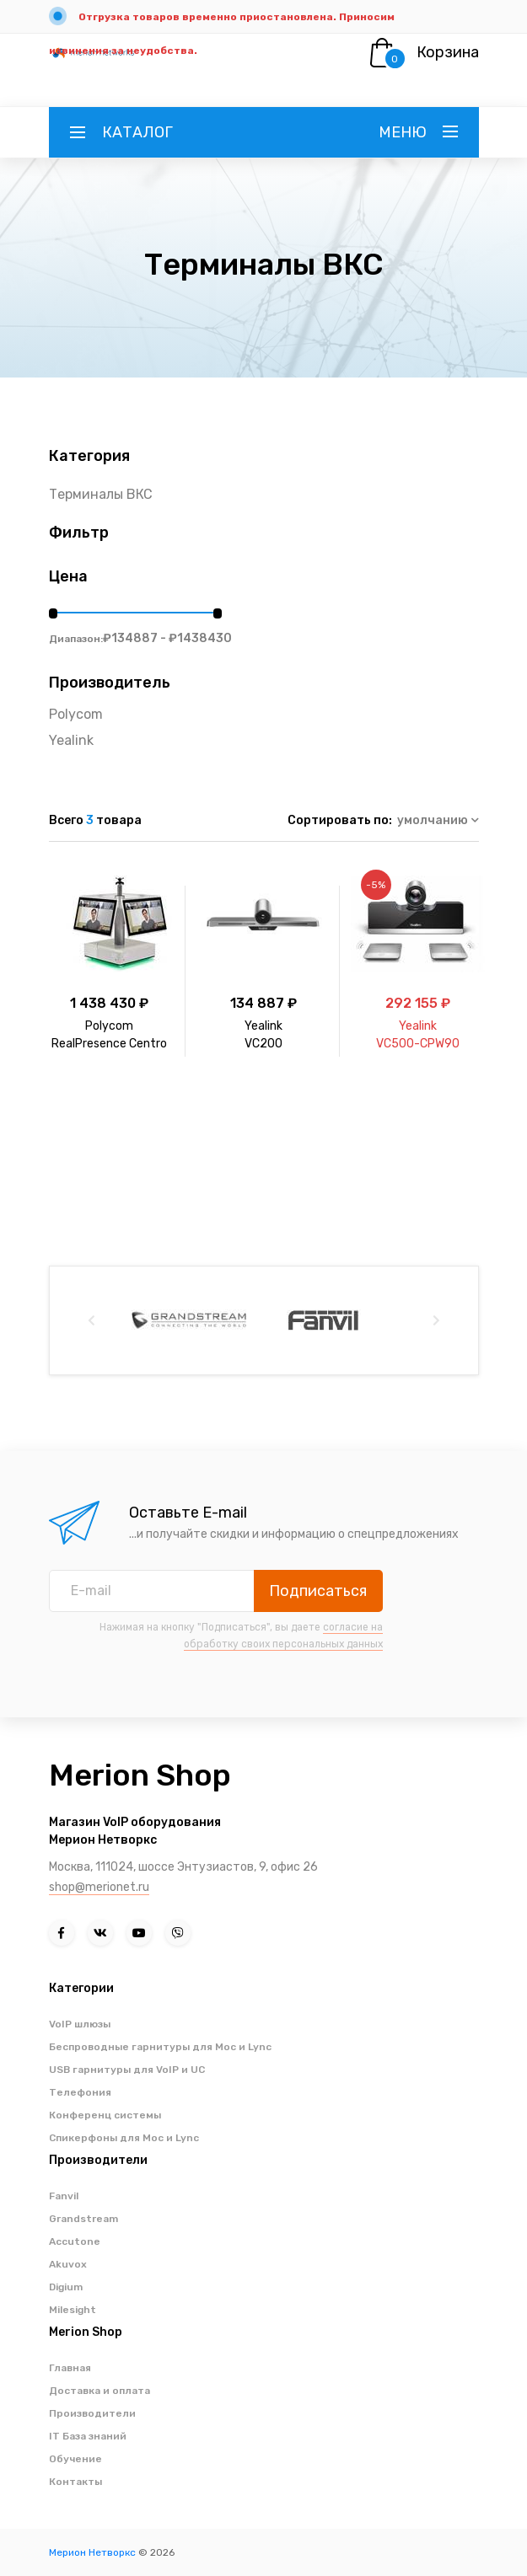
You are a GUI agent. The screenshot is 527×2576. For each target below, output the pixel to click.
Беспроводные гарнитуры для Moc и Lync (160, 2047)
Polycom (76, 714)
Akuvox (68, 2264)
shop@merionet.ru (99, 1887)
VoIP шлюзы (79, 2024)
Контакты (75, 2482)
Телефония (80, 2092)
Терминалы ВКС (101, 494)
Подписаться (318, 1591)
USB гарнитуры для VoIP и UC (127, 2069)
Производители (92, 2413)
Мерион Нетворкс (92, 2552)
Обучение (75, 2459)
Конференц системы (105, 2115)
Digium (66, 2287)
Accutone (74, 2241)
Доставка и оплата (99, 2391)
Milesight (72, 2310)
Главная (70, 2368)
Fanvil (63, 2196)
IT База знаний (87, 2436)
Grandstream (83, 2219)
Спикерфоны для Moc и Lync (124, 2138)
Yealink (71, 740)
